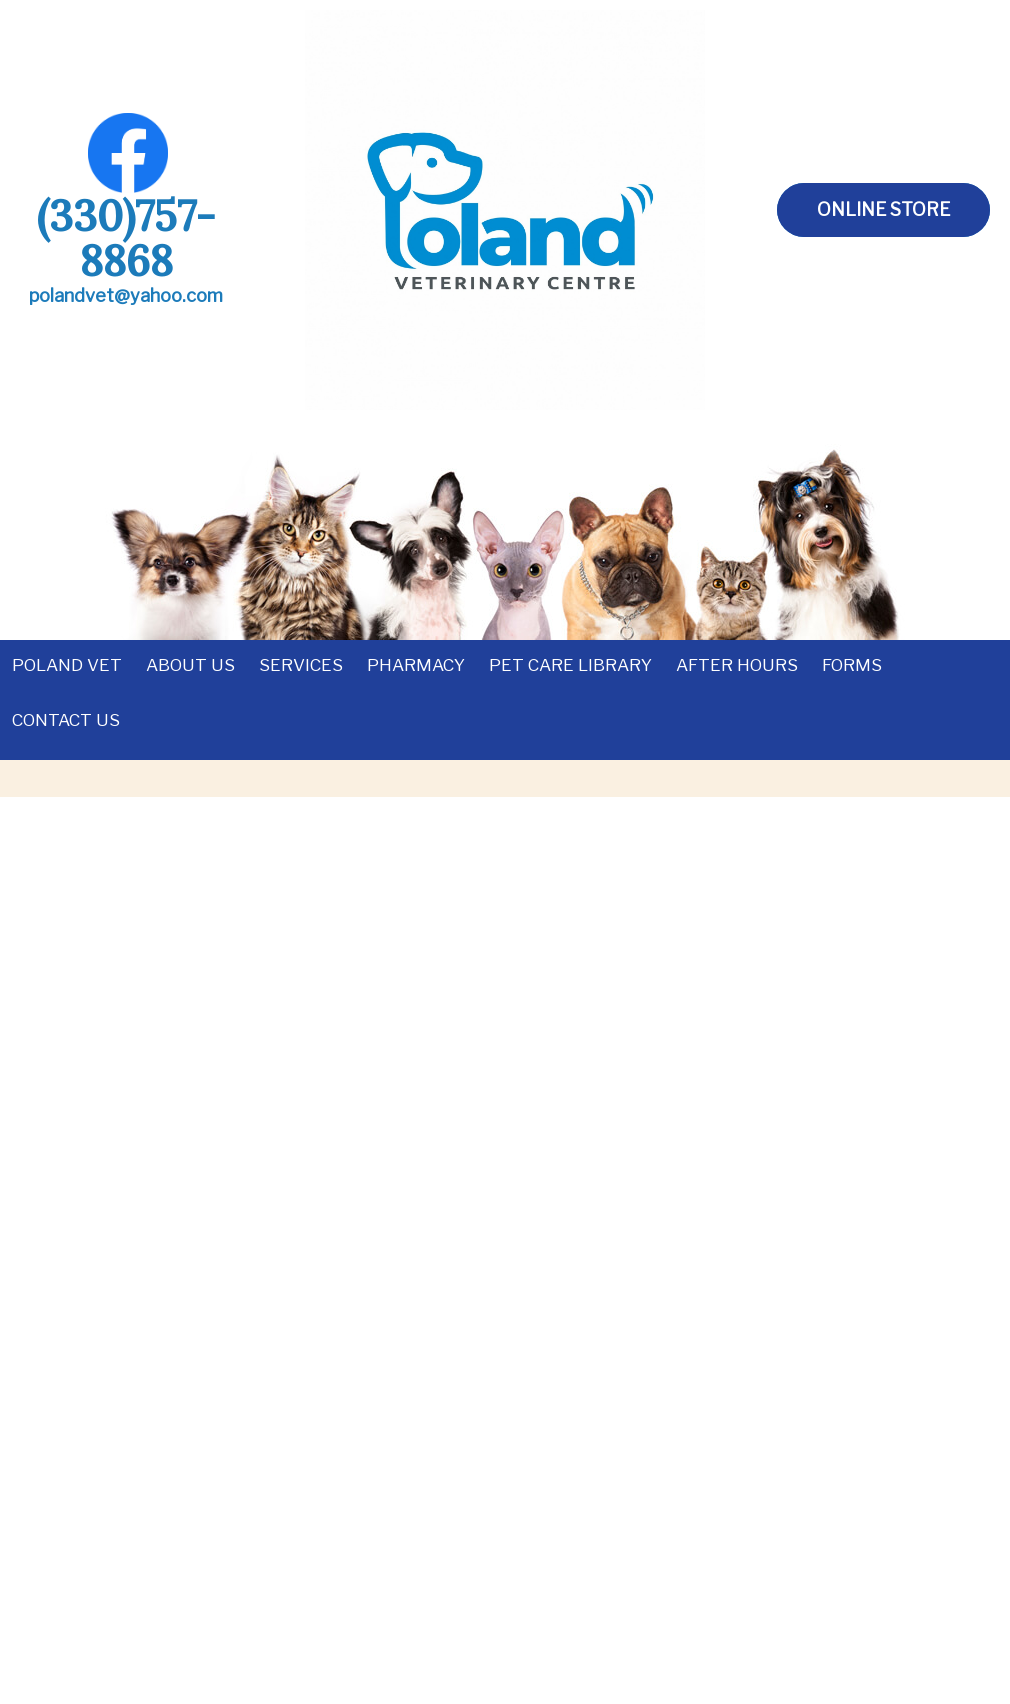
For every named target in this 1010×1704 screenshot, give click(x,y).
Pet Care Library (570, 665)
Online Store (883, 209)
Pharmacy (416, 665)
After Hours (737, 665)
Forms (852, 665)
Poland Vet (67, 665)
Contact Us (66, 720)
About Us (190, 665)
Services (301, 665)
